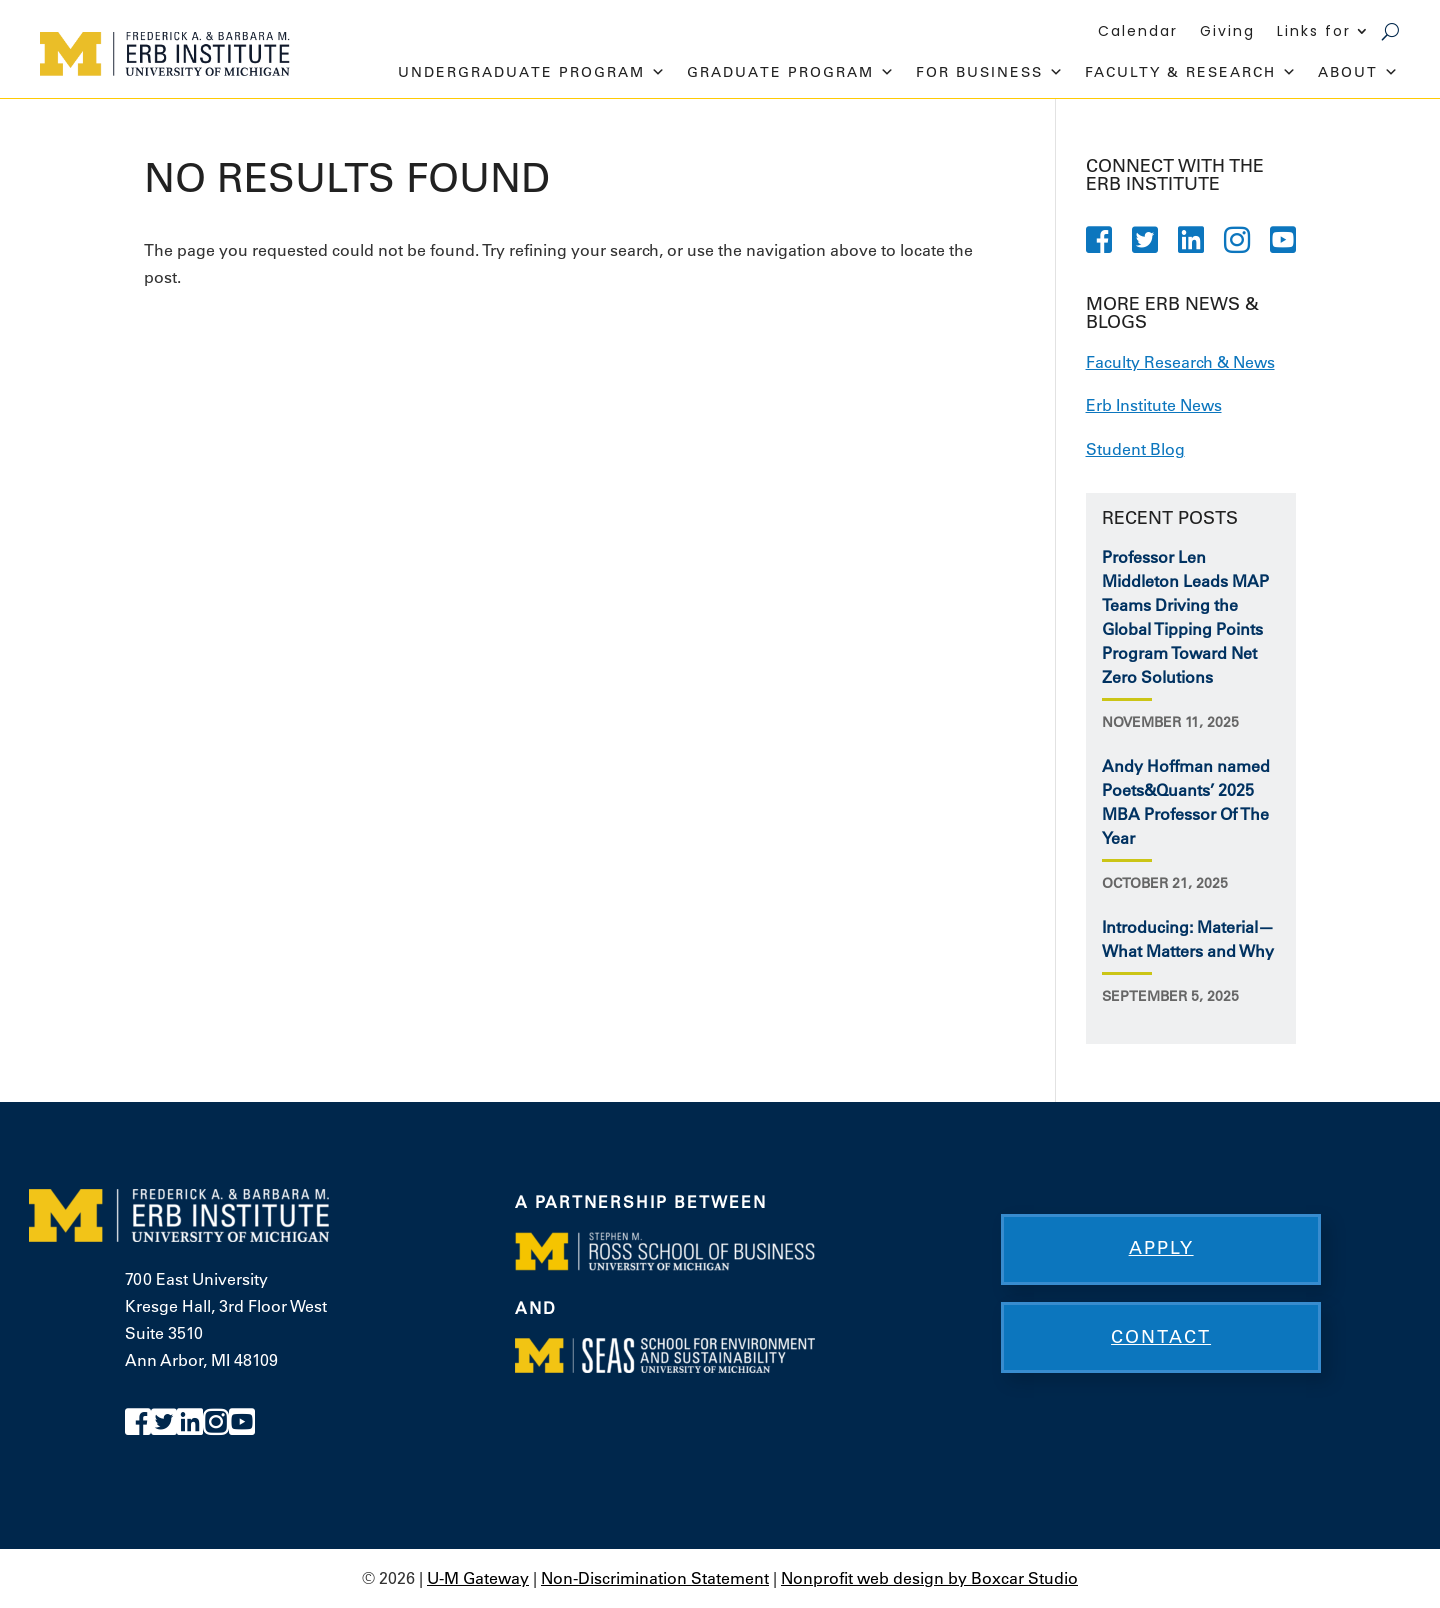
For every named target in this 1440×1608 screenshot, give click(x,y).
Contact (1161, 1337)
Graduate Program (791, 72)
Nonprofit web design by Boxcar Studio (929, 1578)
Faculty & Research (1191, 72)
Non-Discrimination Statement (655, 1578)
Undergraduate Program (532, 72)
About (1359, 72)
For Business (990, 72)
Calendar (1138, 32)
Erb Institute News (1154, 405)
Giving (1227, 32)
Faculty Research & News (1180, 362)
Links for (1314, 32)
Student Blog (1135, 449)
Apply (1161, 1248)
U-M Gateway (478, 1578)
